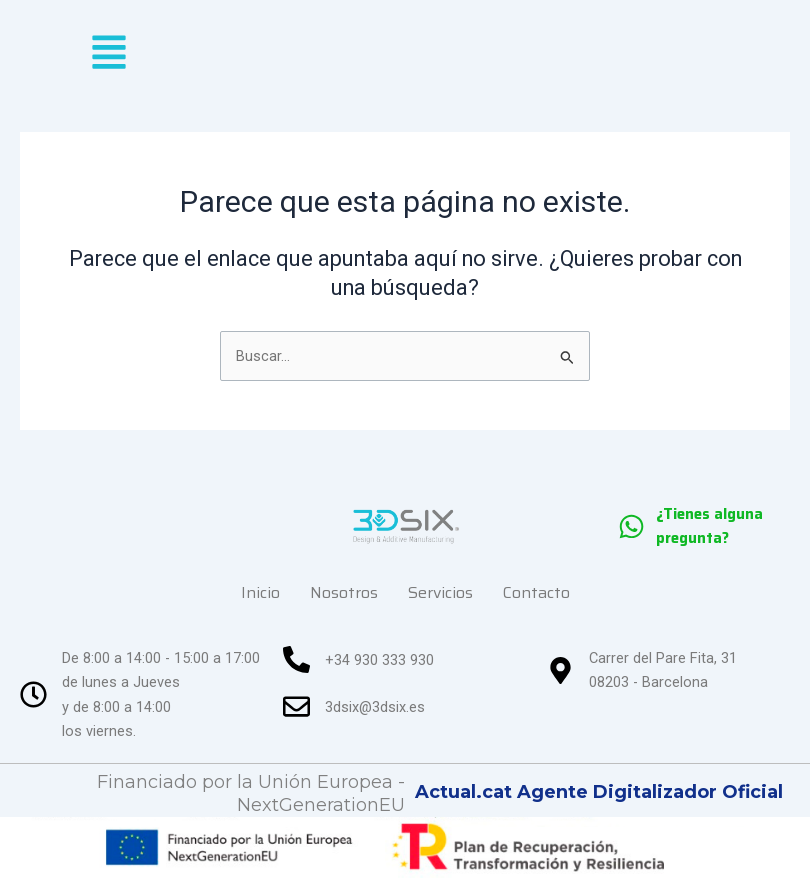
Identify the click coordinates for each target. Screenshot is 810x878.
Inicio (260, 592)
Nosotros (344, 592)
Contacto (536, 592)
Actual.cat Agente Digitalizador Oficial (599, 792)
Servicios (440, 592)
